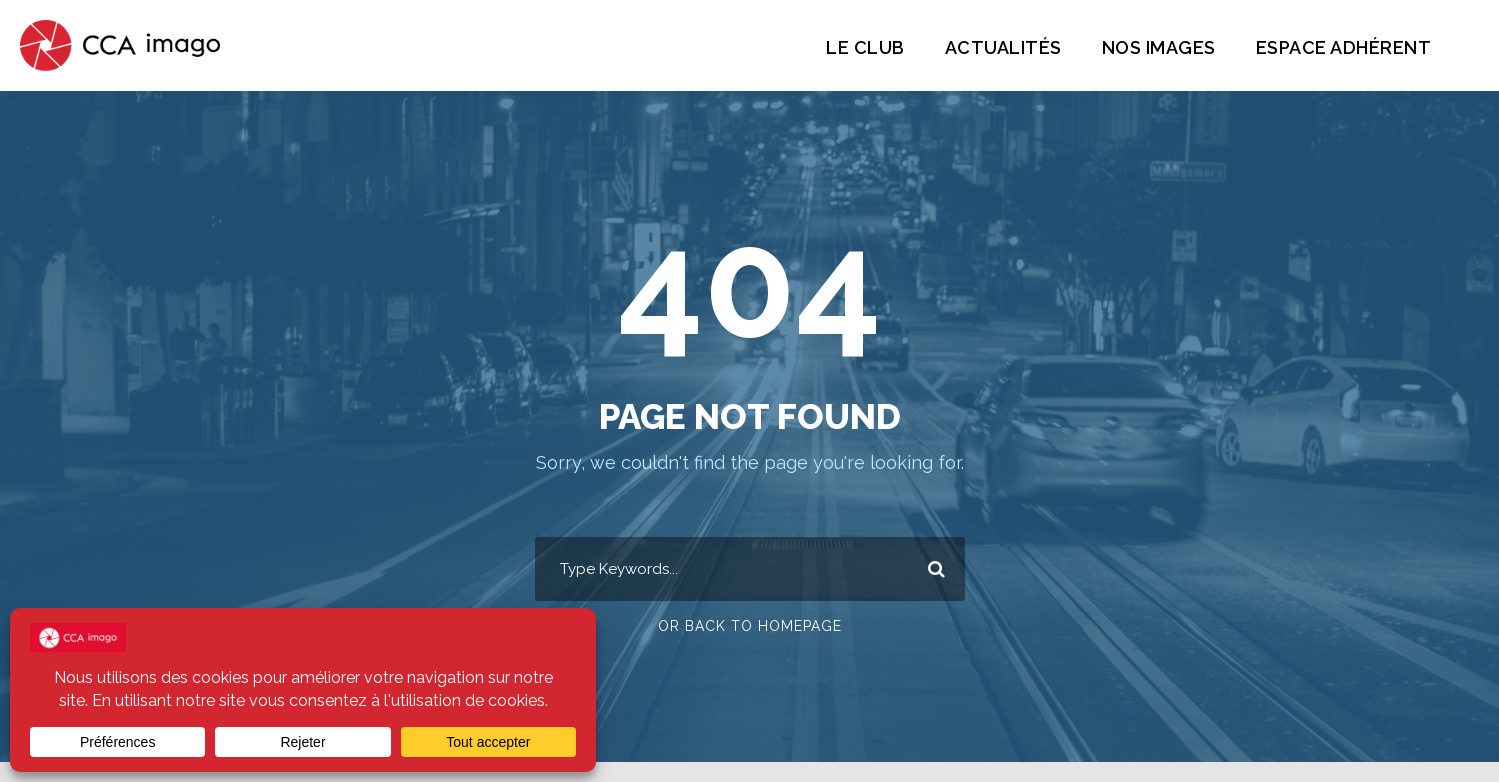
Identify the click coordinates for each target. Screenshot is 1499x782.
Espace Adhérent (1338, 48)
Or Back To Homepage (749, 627)
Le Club (847, 48)
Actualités (986, 48)
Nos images (1146, 48)
